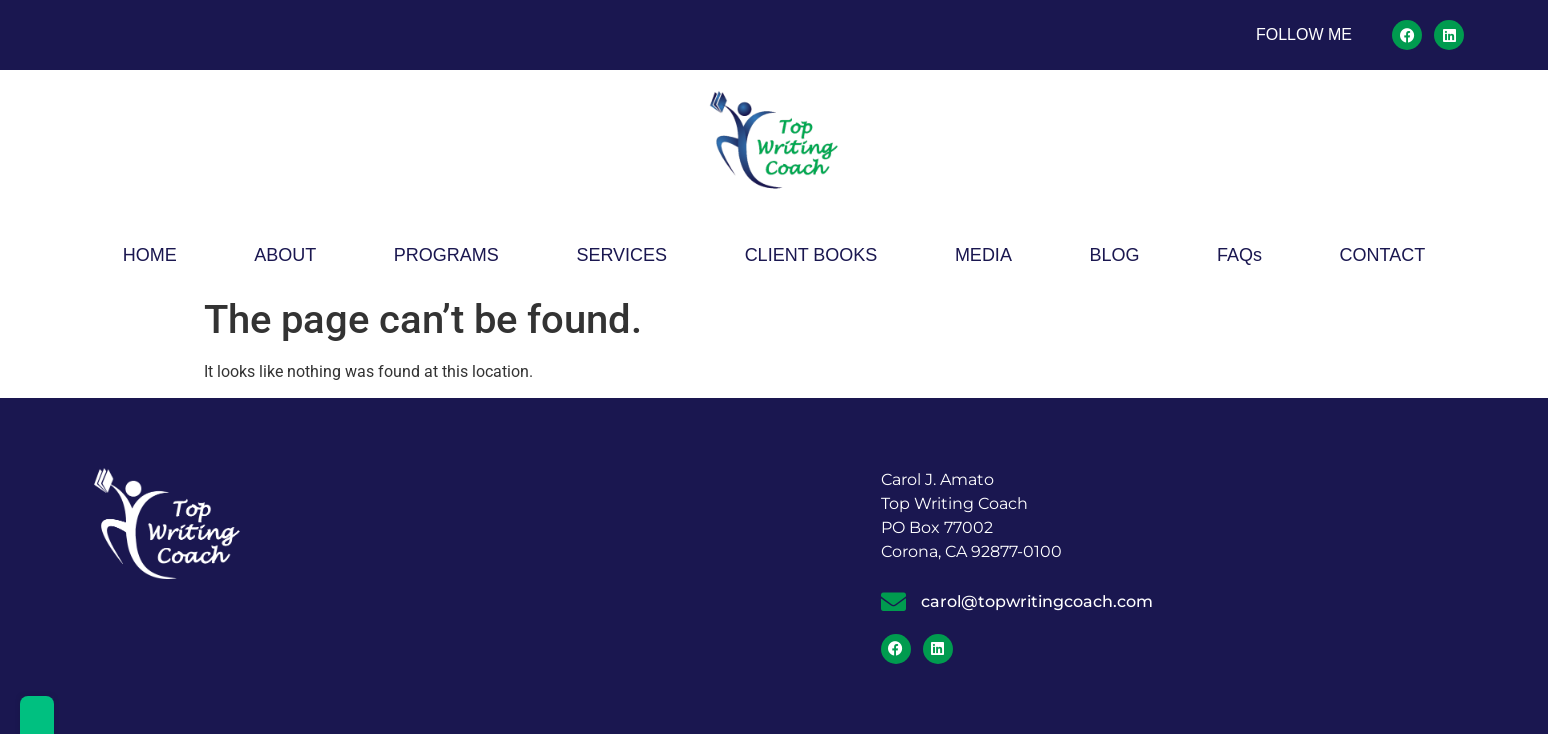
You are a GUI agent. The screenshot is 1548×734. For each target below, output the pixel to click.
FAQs (1239, 255)
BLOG (1114, 255)
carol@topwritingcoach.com (1037, 601)
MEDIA (983, 255)
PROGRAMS (446, 255)
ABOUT (285, 255)
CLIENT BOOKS (811, 255)
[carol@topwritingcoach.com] (893, 601)
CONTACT (1383, 255)
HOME (150, 255)
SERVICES (621, 255)
